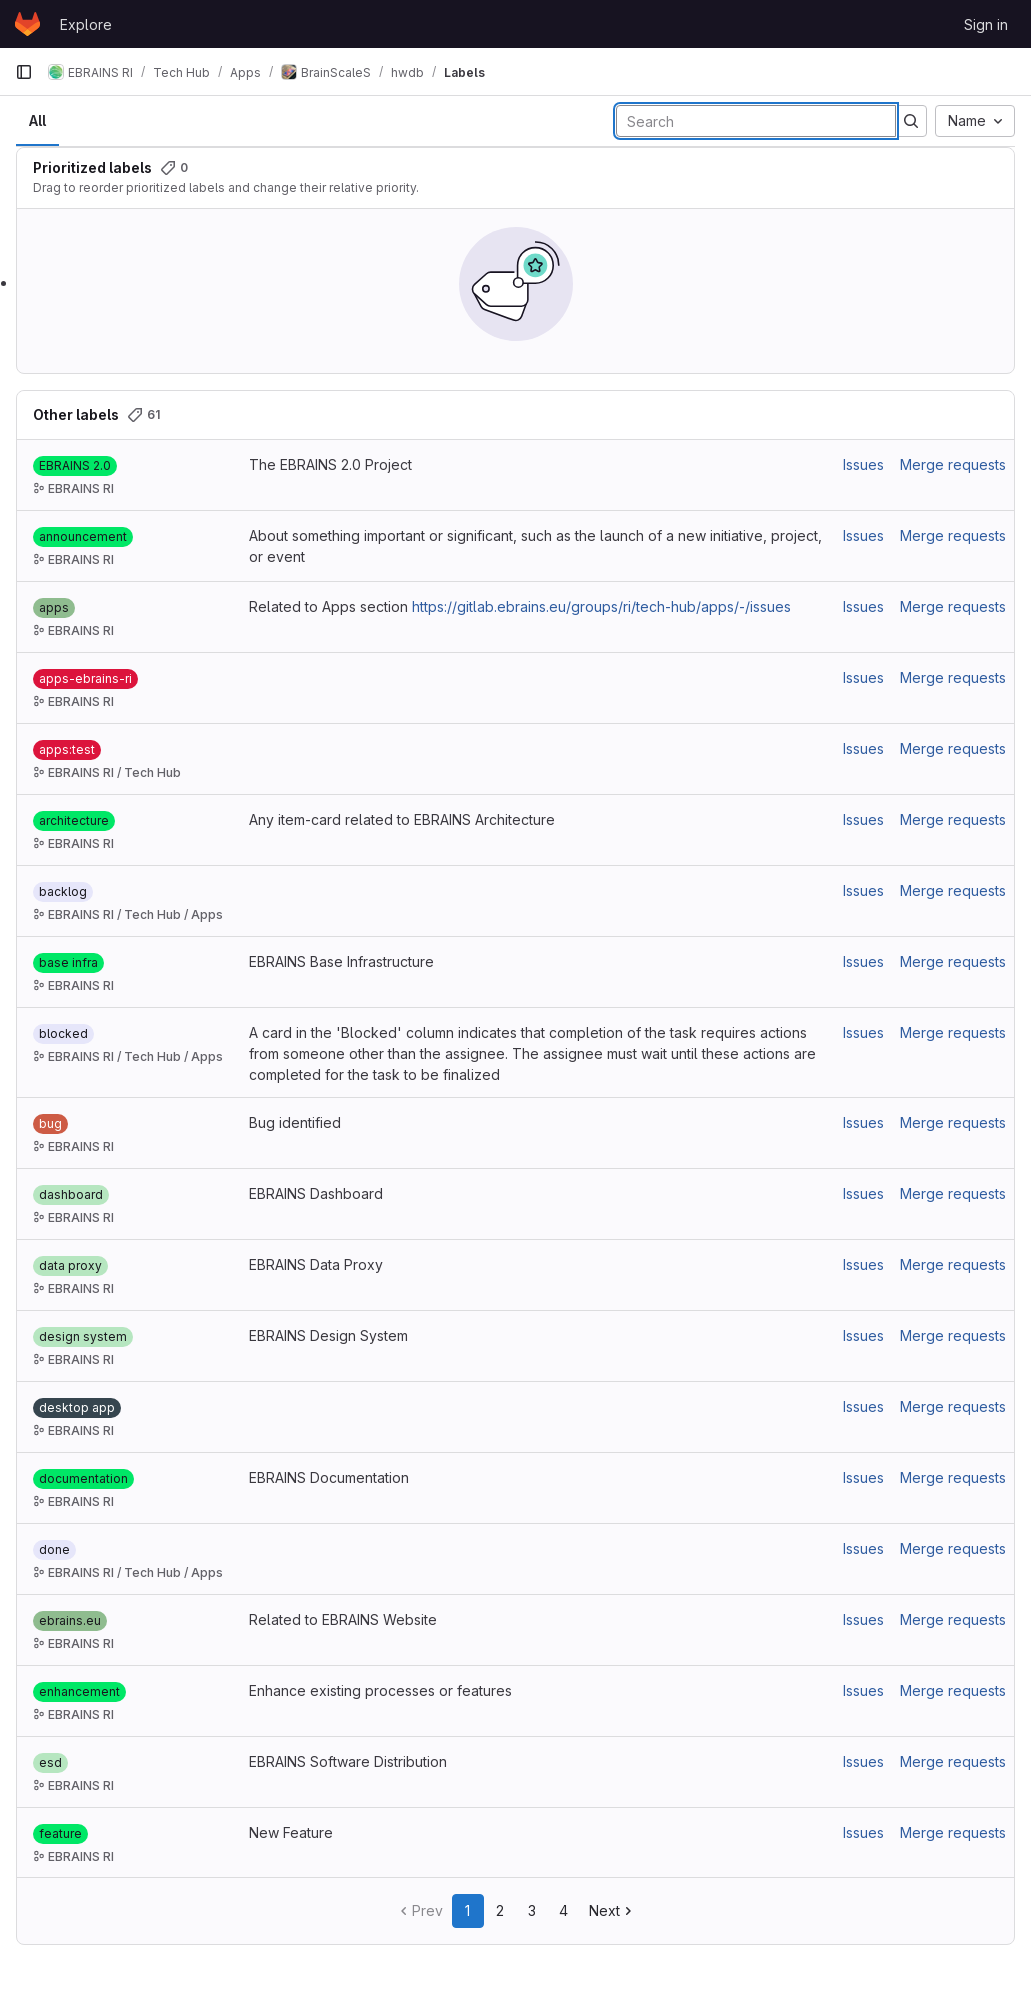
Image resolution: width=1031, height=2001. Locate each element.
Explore (86, 24)
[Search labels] (756, 121)
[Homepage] (27, 24)
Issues (863, 464)
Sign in (986, 24)
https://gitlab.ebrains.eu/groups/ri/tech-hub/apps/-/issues (601, 606)
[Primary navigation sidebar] (24, 72)
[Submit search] (911, 121)
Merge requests (953, 464)
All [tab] (37, 120)
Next (612, 1910)
